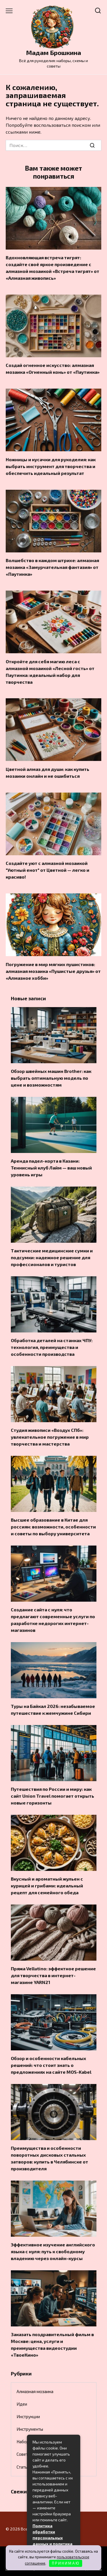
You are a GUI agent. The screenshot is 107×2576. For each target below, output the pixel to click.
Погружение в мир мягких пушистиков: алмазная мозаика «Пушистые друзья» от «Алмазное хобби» (53, 970)
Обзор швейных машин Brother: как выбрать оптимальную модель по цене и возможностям (51, 1077)
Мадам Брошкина (53, 52)
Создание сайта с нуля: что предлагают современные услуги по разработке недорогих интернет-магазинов (53, 1620)
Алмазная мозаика (35, 2391)
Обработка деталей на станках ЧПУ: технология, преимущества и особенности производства (51, 1347)
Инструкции (28, 2416)
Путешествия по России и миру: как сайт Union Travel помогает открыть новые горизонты (52, 1795)
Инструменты (30, 2429)
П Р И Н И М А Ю (65, 2563)
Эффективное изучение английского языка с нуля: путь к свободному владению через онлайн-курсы (53, 2251)
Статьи (23, 2466)
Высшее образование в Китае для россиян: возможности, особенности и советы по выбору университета (53, 1526)
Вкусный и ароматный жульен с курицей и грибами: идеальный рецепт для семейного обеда (47, 1885)
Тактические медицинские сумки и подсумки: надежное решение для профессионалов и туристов (52, 1257)
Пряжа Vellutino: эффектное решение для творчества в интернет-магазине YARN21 (53, 1975)
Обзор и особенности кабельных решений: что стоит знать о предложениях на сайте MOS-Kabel (51, 2065)
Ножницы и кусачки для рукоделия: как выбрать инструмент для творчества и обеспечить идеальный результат (51, 465)
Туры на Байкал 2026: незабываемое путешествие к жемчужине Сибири (53, 1709)
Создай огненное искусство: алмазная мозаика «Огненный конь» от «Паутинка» (53, 368)
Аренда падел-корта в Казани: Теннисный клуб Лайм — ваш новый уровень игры (51, 1167)
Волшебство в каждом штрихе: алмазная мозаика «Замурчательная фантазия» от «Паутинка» (52, 567)
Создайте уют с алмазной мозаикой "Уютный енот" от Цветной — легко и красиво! (47, 869)
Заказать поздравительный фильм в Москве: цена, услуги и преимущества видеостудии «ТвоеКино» (52, 2344)
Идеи (22, 2403)
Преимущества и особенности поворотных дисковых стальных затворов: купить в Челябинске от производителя (49, 2158)
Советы (24, 2454)
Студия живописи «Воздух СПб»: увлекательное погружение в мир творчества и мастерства (50, 1436)
